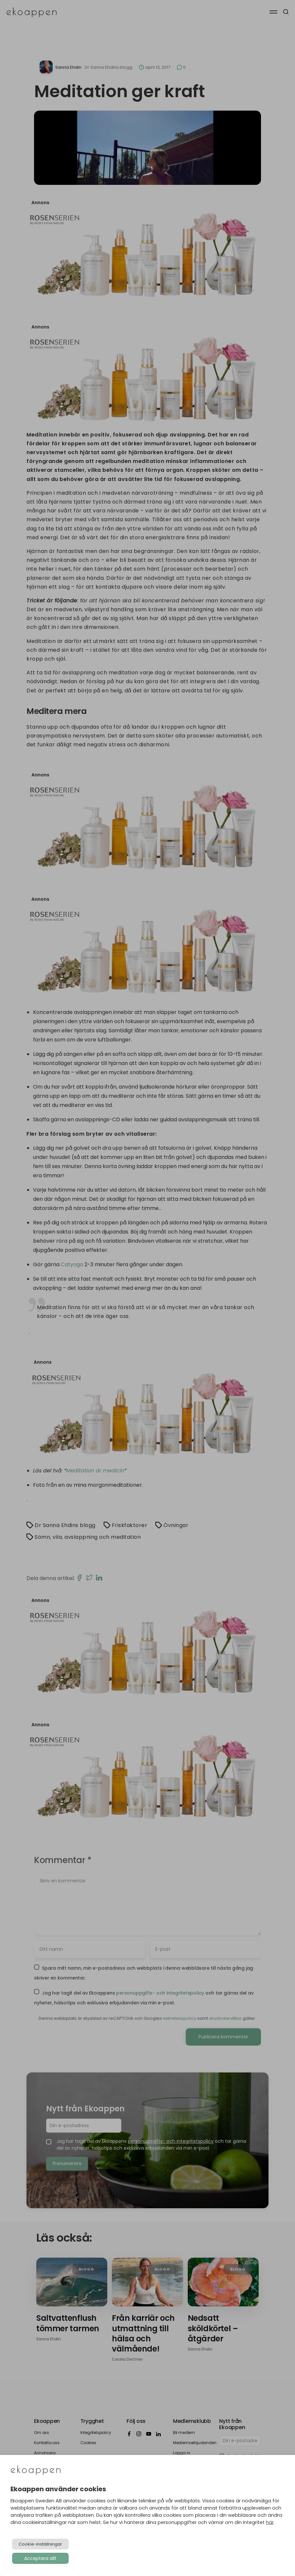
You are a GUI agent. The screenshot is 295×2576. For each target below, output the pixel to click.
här (270, 2522)
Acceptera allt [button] (40, 2558)
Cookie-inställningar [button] (40, 2544)
